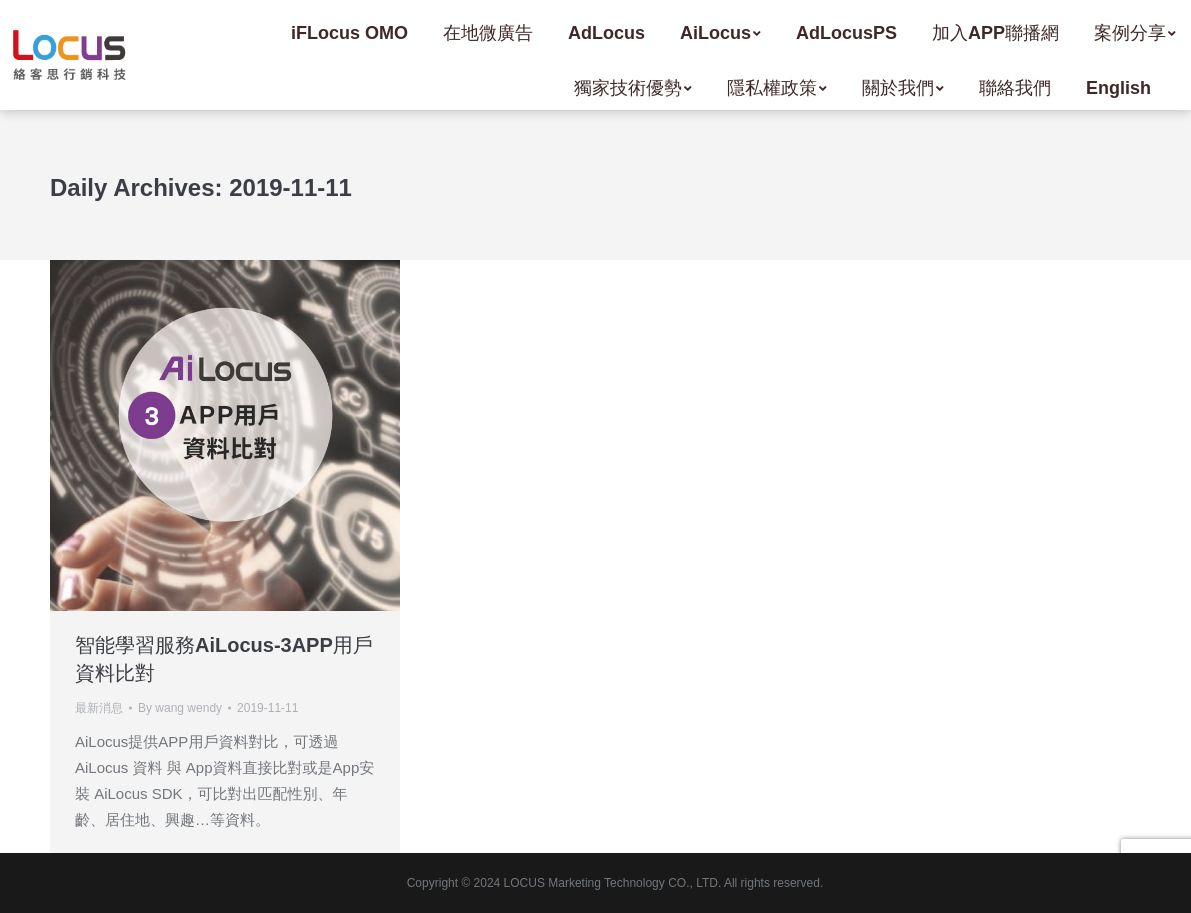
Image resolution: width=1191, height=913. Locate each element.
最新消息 (99, 708)
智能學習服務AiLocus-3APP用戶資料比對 (224, 659)
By (180, 708)
